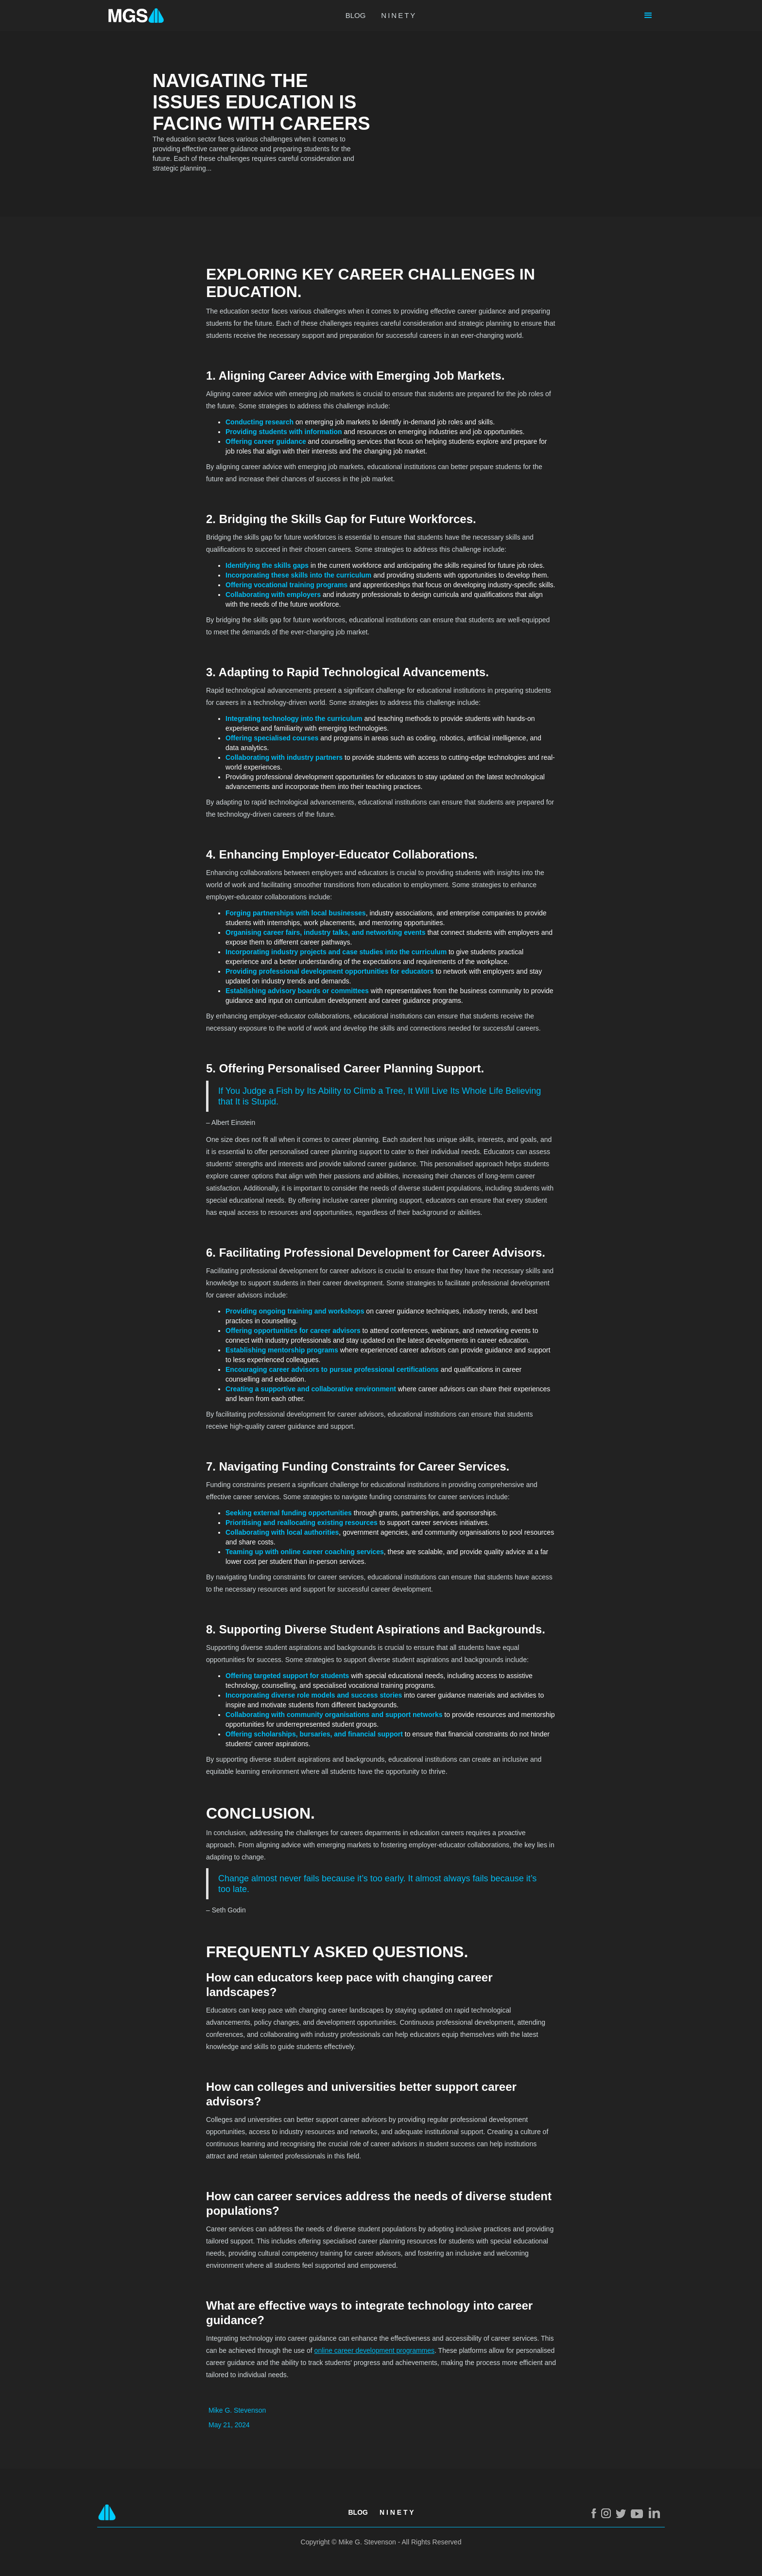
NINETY (398, 15)
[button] (648, 15)
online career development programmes (374, 2350)
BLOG (356, 15)
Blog (358, 2512)
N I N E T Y (397, 2512)
